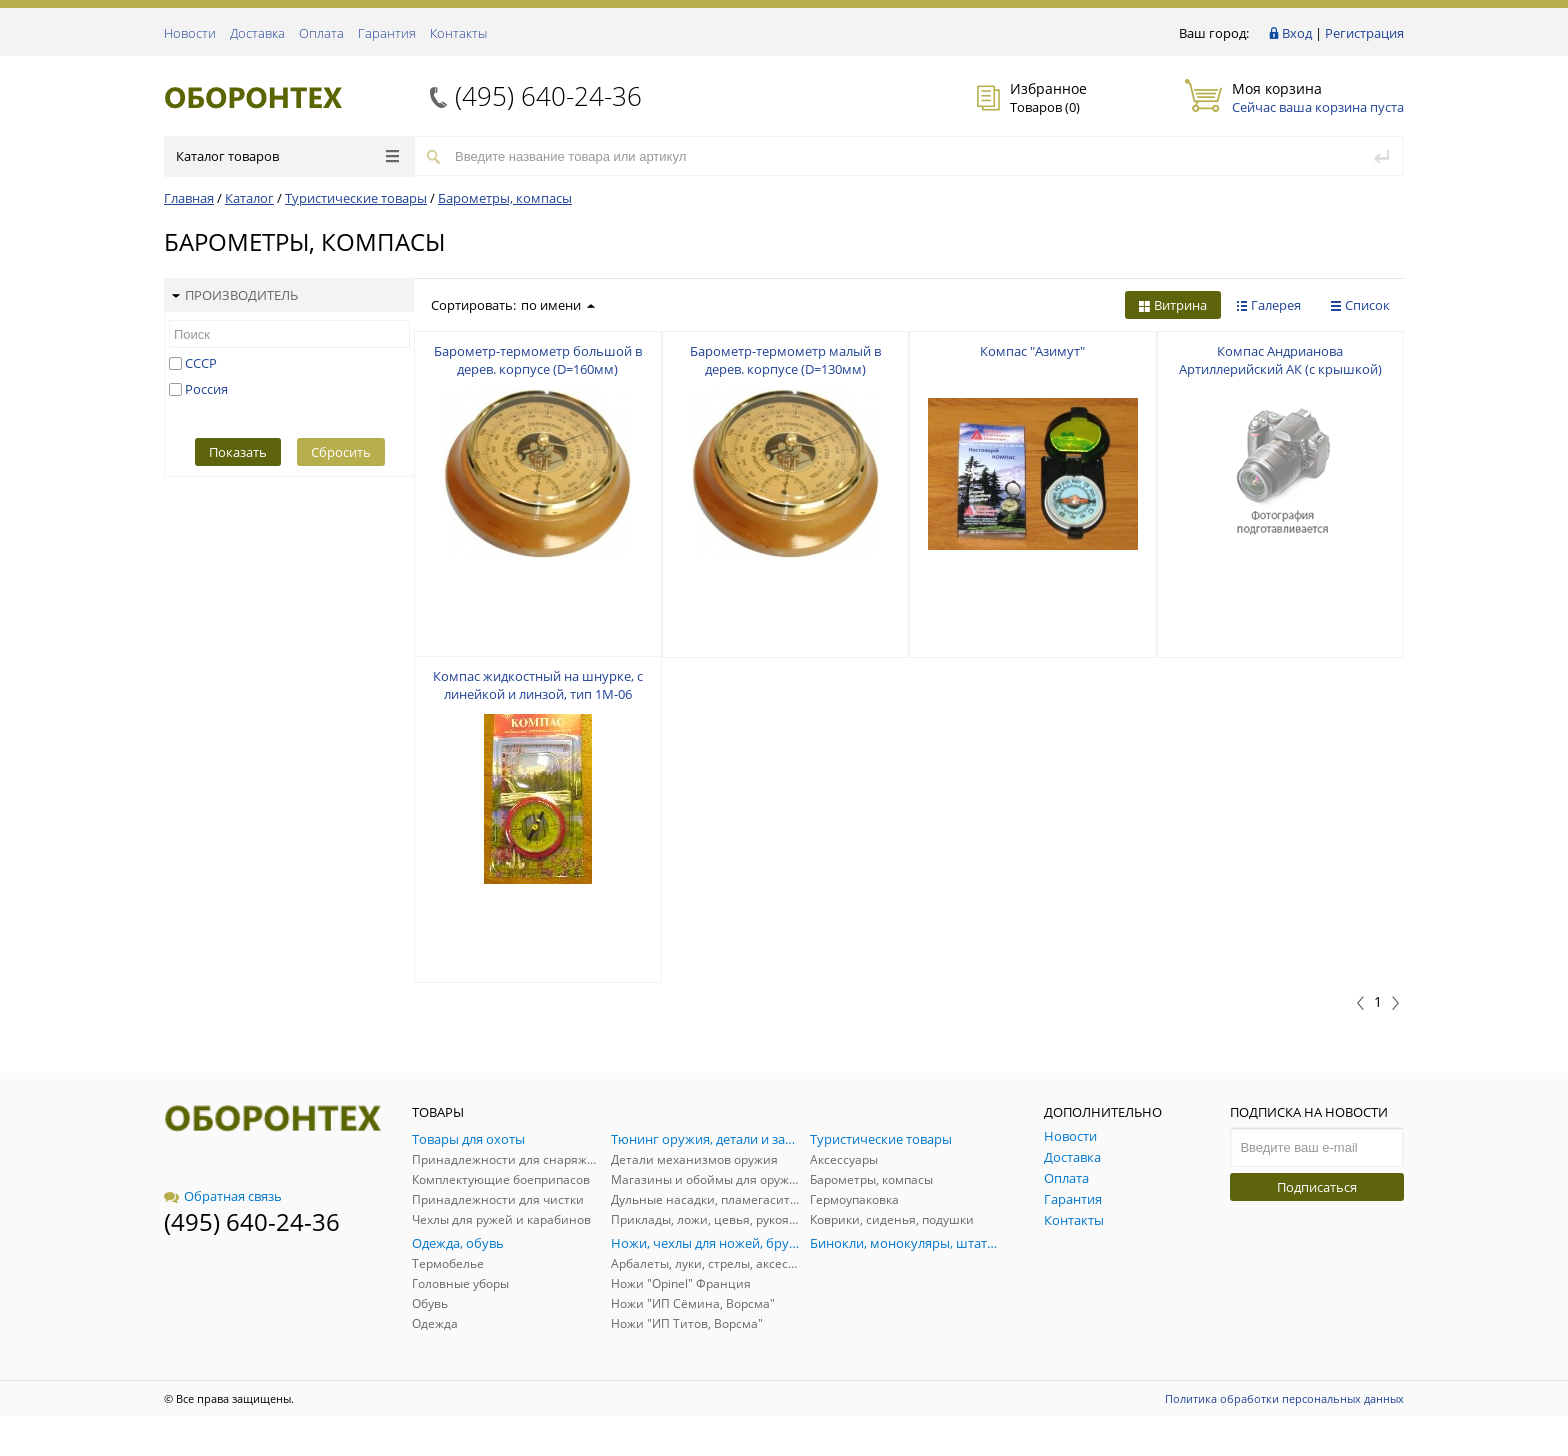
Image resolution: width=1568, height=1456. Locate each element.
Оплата (321, 33)
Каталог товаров (287, 156)
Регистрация (1364, 33)
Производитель (235, 295)
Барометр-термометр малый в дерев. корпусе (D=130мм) (785, 360)
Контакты (458, 33)
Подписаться (1317, 1187)
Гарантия (387, 33)
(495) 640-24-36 (548, 96)
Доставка (257, 33)
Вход (1297, 33)
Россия (206, 389)
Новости (190, 33)
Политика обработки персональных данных (1284, 1398)
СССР (201, 363)
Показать (238, 452)
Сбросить (341, 452)
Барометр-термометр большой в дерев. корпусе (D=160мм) (538, 360)
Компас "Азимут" (1032, 351)
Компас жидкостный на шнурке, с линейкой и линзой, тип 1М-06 (538, 685)
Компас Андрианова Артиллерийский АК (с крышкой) (1280, 360)
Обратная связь (223, 1196)
